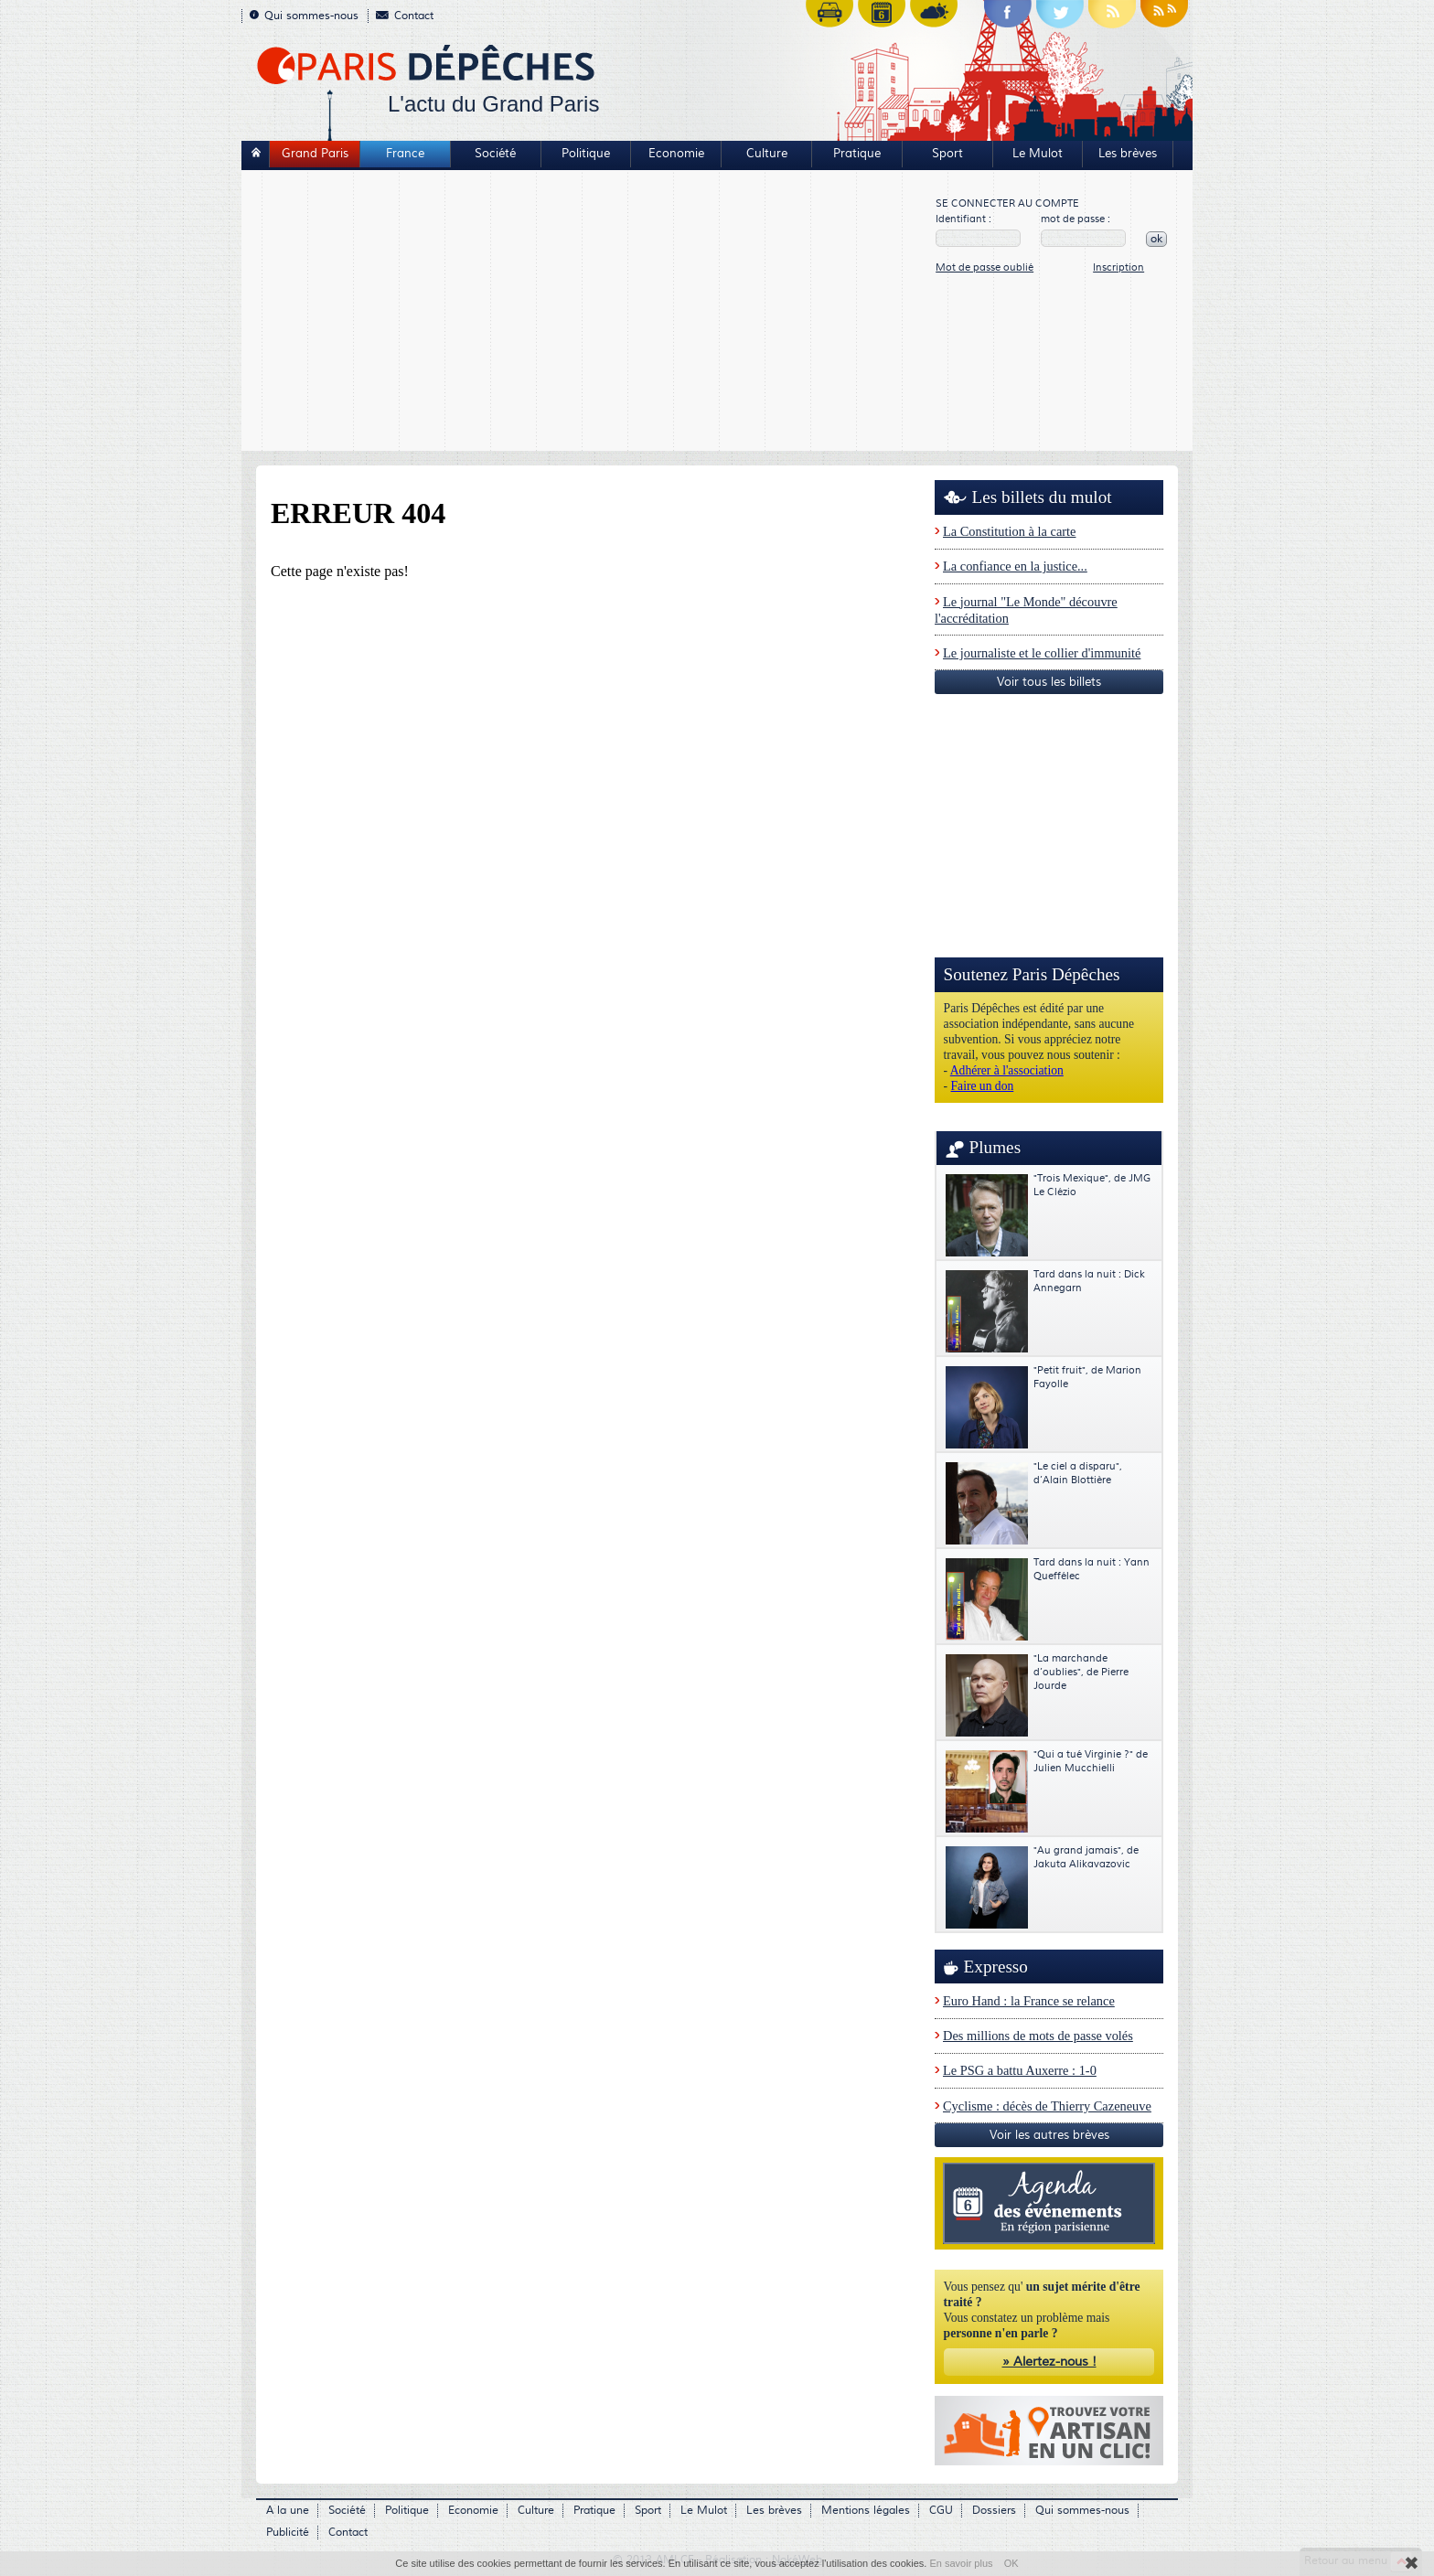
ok (1156, 239)
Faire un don (982, 1086)
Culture (766, 153)
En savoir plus (960, 2563)
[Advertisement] (589, 313)
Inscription (1118, 267)
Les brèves (1127, 153)
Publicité (287, 2532)
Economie (676, 153)
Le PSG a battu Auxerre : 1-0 (1020, 2070)
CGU (941, 2510)
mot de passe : (1075, 219)
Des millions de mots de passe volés (1038, 2035)
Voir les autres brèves (1049, 2135)
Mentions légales (865, 2510)
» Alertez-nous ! (1049, 2362)
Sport (947, 153)
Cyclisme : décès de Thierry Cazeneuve (1047, 2106)
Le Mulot (1037, 153)
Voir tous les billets (1049, 682)
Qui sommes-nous (304, 16)
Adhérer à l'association (1007, 1070)
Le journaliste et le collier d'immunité (1041, 653)
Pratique (857, 153)
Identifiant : (963, 219)
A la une (287, 2510)
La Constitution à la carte (1009, 531)
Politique (586, 153)
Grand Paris (315, 153)
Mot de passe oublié (984, 267)
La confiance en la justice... (1015, 566)
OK (1011, 2563)
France (405, 153)
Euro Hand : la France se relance (1029, 2000)
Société (495, 153)
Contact (404, 16)
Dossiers (994, 2510)
